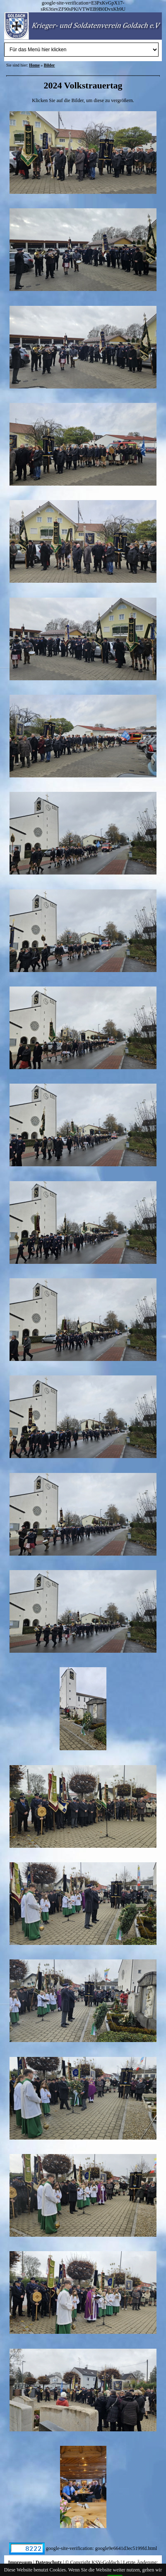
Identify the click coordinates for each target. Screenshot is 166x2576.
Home (34, 65)
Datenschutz (49, 2562)
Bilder (49, 65)
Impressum (20, 2562)
